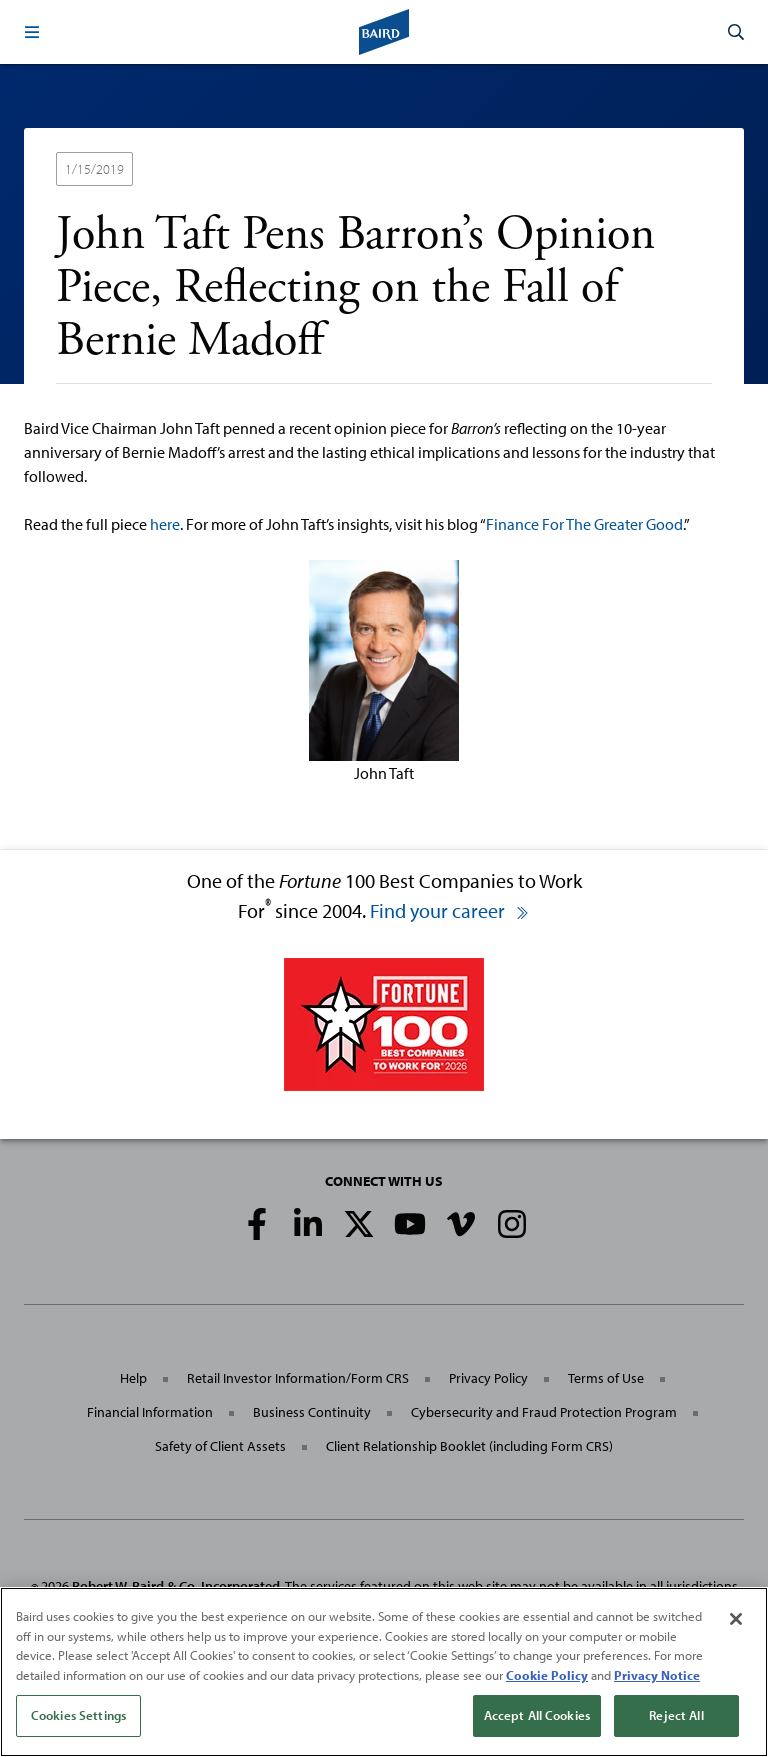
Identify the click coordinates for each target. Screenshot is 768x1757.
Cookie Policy (547, 1675)
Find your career (450, 910)
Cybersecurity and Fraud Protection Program (544, 1412)
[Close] (736, 1619)
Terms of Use (606, 1378)
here (165, 524)
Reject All (676, 1715)
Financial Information (150, 1412)
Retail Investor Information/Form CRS (298, 1378)
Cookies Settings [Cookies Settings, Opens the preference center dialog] (78, 1715)
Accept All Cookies (537, 1715)
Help (133, 1378)
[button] (32, 32)
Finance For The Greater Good (584, 524)
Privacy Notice (657, 1675)
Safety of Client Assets (220, 1446)
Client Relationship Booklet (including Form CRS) (469, 1446)
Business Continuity (312, 1412)
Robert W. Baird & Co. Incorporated (176, 1586)
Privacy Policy (488, 1378)
